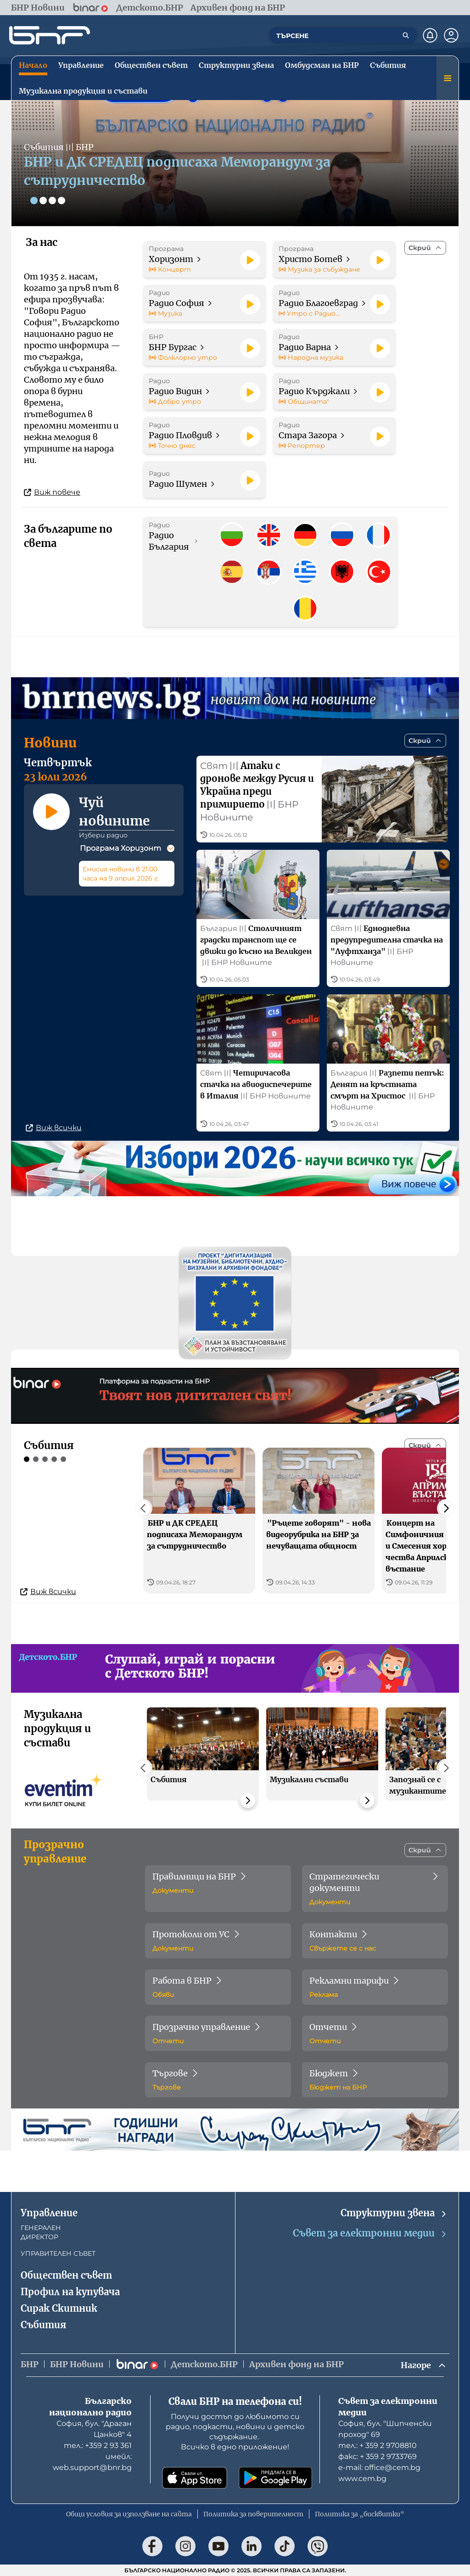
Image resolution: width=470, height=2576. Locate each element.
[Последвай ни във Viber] (318, 2546)
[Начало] (49, 35)
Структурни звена (394, 2213)
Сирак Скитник (59, 2308)
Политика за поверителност (253, 2514)
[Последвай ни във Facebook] (152, 2546)
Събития (43, 2325)
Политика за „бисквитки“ (359, 2514)
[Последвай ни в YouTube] (218, 2546)
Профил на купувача (70, 2291)
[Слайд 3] (52, 200)
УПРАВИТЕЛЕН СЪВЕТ (58, 2253)
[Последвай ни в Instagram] (185, 2546)
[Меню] (447, 78)
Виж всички (54, 1127)
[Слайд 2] (43, 200)
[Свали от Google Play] (275, 2478)
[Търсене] (405, 35)
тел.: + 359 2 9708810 (377, 2445)
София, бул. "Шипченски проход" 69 (385, 2429)
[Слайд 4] (61, 200)
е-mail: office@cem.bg (379, 2467)
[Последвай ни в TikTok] (285, 2546)
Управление (49, 2213)
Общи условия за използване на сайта (129, 2514)
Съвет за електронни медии (370, 2233)
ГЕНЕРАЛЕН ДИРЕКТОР (41, 2232)
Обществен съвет (66, 2275)
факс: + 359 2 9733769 (377, 2456)
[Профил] (451, 35)
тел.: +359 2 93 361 (98, 2445)
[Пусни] (250, 260)
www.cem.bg (362, 2478)
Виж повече (52, 492)
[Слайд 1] (34, 200)
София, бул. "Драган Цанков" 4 (94, 2429)
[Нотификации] (430, 35)
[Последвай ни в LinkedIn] (252, 2546)
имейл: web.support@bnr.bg (92, 2462)
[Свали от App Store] (194, 2478)
